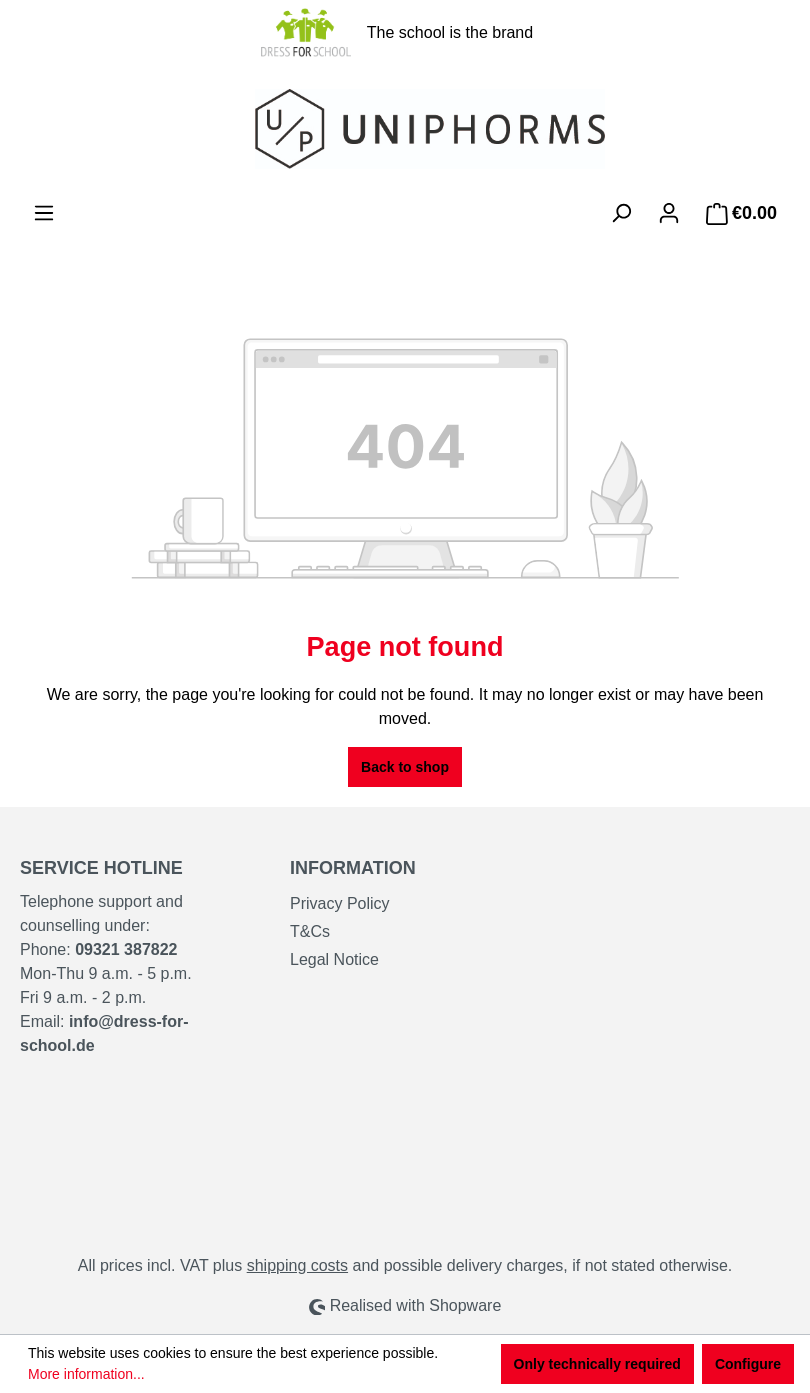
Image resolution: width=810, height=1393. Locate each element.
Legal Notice (334, 959)
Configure (748, 1364)
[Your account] (669, 213)
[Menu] (44, 213)
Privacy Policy (340, 903)
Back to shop (405, 767)
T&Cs (310, 931)
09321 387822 (126, 949)
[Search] (621, 213)
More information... (86, 1374)
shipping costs (297, 1265)
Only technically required (597, 1364)
